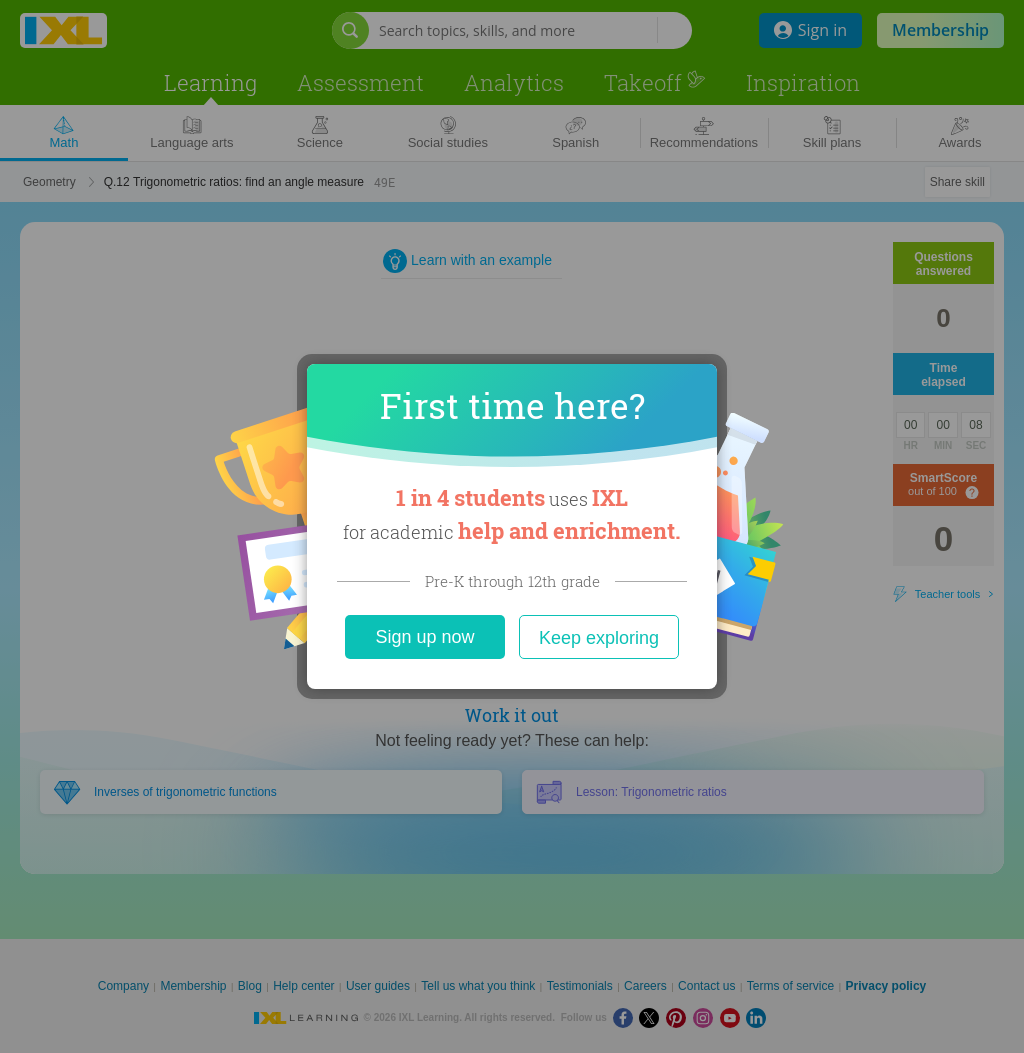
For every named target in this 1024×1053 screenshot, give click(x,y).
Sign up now (424, 637)
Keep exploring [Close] (599, 638)
